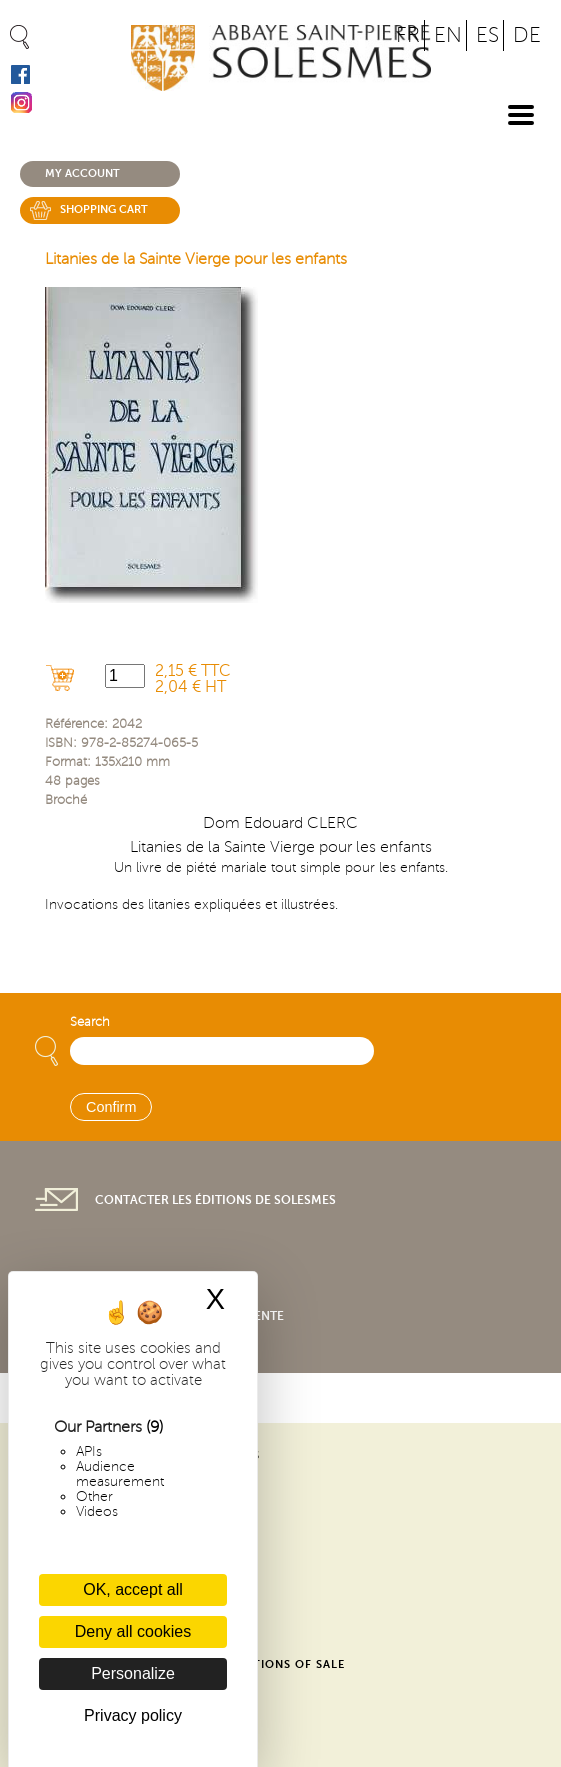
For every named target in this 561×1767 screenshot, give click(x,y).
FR (408, 35)
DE (527, 35)
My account (82, 173)
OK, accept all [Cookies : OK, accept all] (133, 1589)
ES (487, 35)
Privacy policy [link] (133, 1715)
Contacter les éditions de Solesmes (215, 1200)
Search (90, 1022)
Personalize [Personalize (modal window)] (133, 1673)
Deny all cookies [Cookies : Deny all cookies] (133, 1631)
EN (448, 35)
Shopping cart (104, 209)
